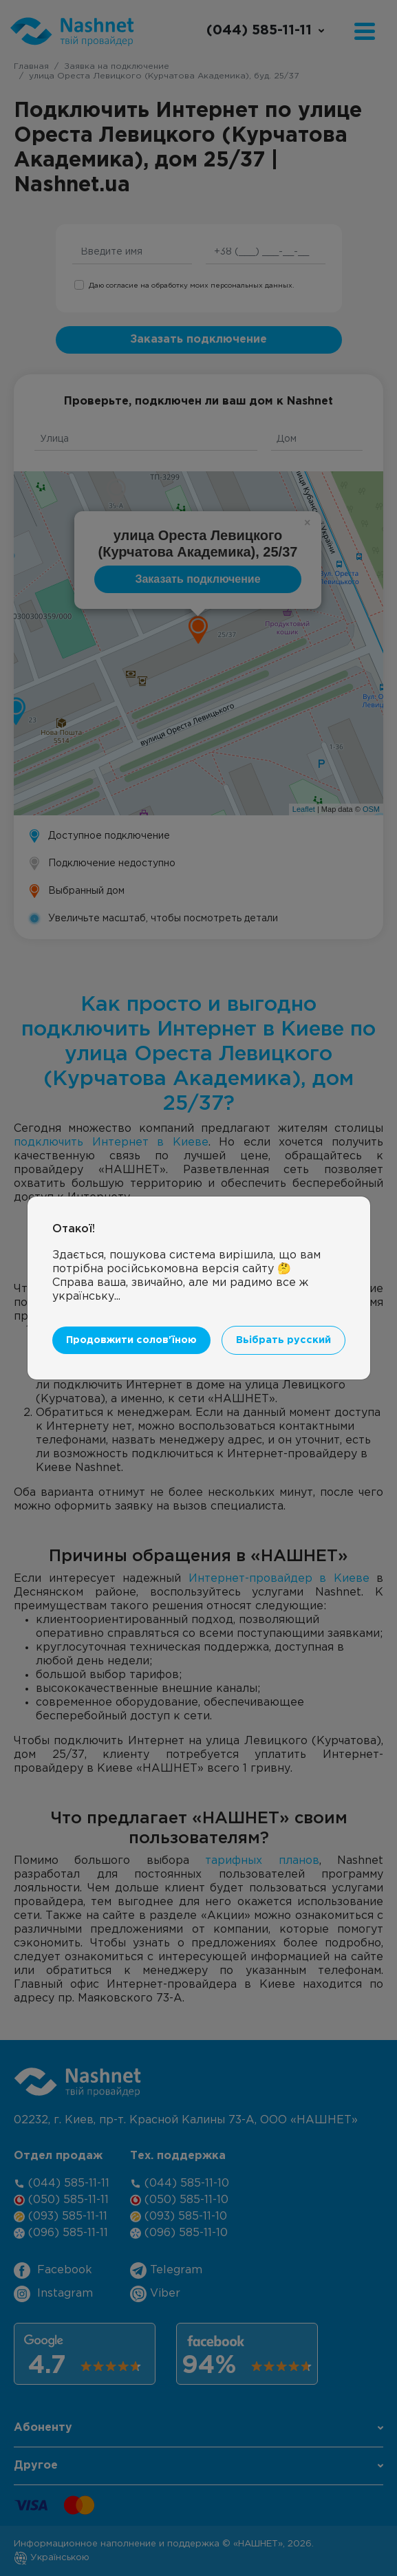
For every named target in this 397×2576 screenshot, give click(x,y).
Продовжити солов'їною (131, 1339)
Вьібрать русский (283, 1339)
